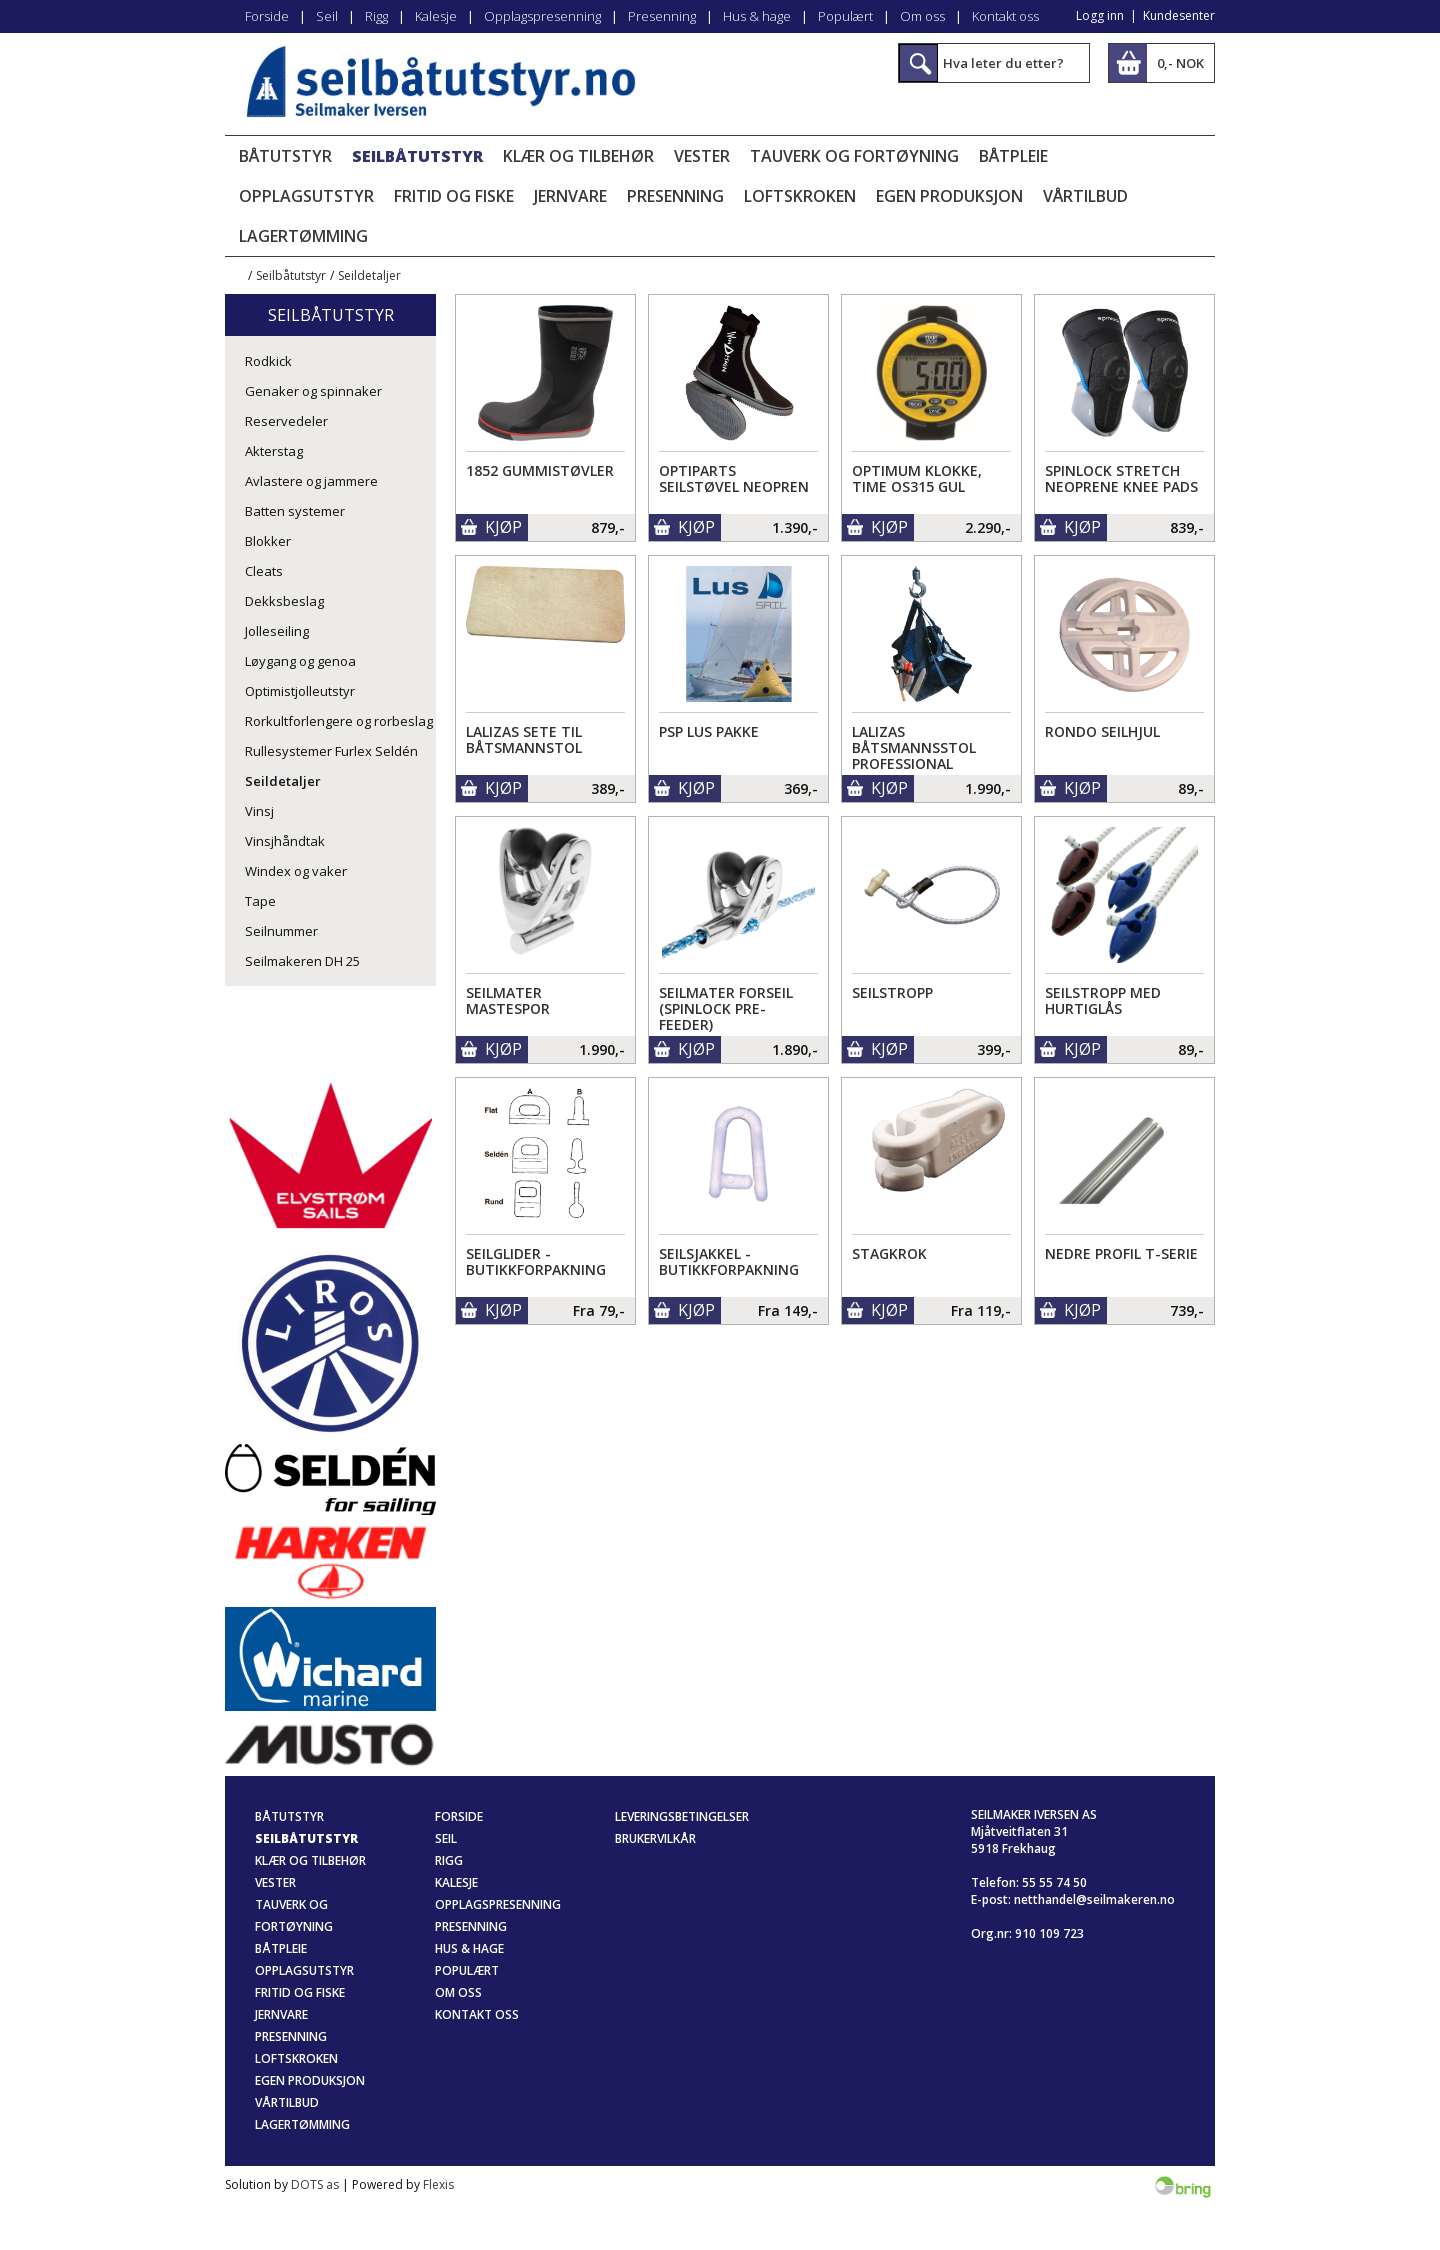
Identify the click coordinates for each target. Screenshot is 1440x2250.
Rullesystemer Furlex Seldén (331, 751)
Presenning (662, 16)
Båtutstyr (285, 156)
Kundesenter (1179, 15)
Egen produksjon (949, 196)
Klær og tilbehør (578, 156)
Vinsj (259, 811)
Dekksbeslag (284, 601)
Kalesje (436, 16)
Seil (327, 16)
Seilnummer (281, 931)
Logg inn (1100, 15)
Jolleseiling (277, 631)
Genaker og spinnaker (313, 391)
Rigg (376, 16)
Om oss (922, 16)
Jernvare (570, 196)
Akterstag (274, 451)
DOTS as (315, 2184)
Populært (845, 16)
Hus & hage (757, 16)
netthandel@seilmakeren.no (1094, 1899)
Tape (260, 901)
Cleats (264, 571)
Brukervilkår (655, 1838)
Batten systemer (295, 511)
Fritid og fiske (454, 196)
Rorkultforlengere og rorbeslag (339, 721)
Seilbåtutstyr (417, 156)
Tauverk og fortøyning (854, 156)
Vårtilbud (1085, 196)
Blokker (268, 541)
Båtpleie (1013, 156)
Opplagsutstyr (306, 196)
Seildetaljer (369, 275)
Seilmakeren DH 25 (302, 961)
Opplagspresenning (542, 16)
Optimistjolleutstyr (300, 691)
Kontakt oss (1005, 16)
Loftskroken (800, 196)
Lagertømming (303, 236)
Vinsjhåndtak (285, 841)
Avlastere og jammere (311, 481)
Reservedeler (286, 421)
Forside (267, 16)
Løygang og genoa (300, 661)
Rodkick (268, 361)
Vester (702, 156)
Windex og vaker (296, 871)
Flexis (438, 2184)
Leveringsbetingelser (682, 1816)
